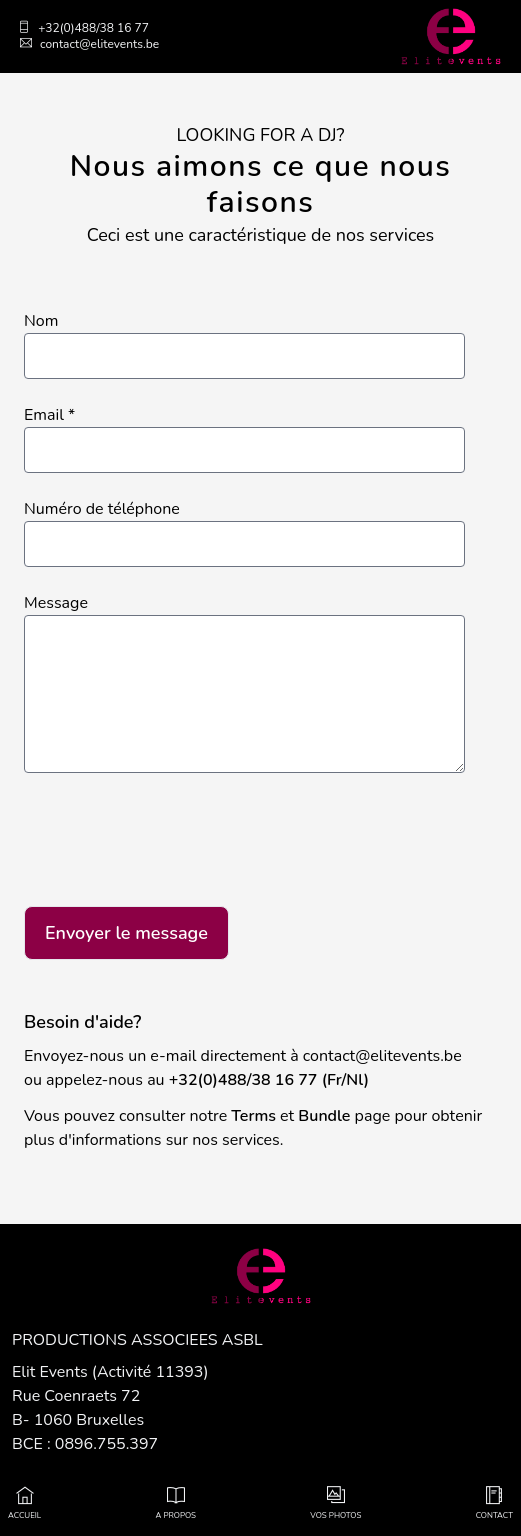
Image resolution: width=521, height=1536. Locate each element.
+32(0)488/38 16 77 (83, 28)
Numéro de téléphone (102, 509)
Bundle (324, 1116)
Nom (41, 321)
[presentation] (176, 843)
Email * (49, 415)
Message (56, 603)
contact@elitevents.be (89, 44)
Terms (253, 1116)
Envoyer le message (126, 933)
